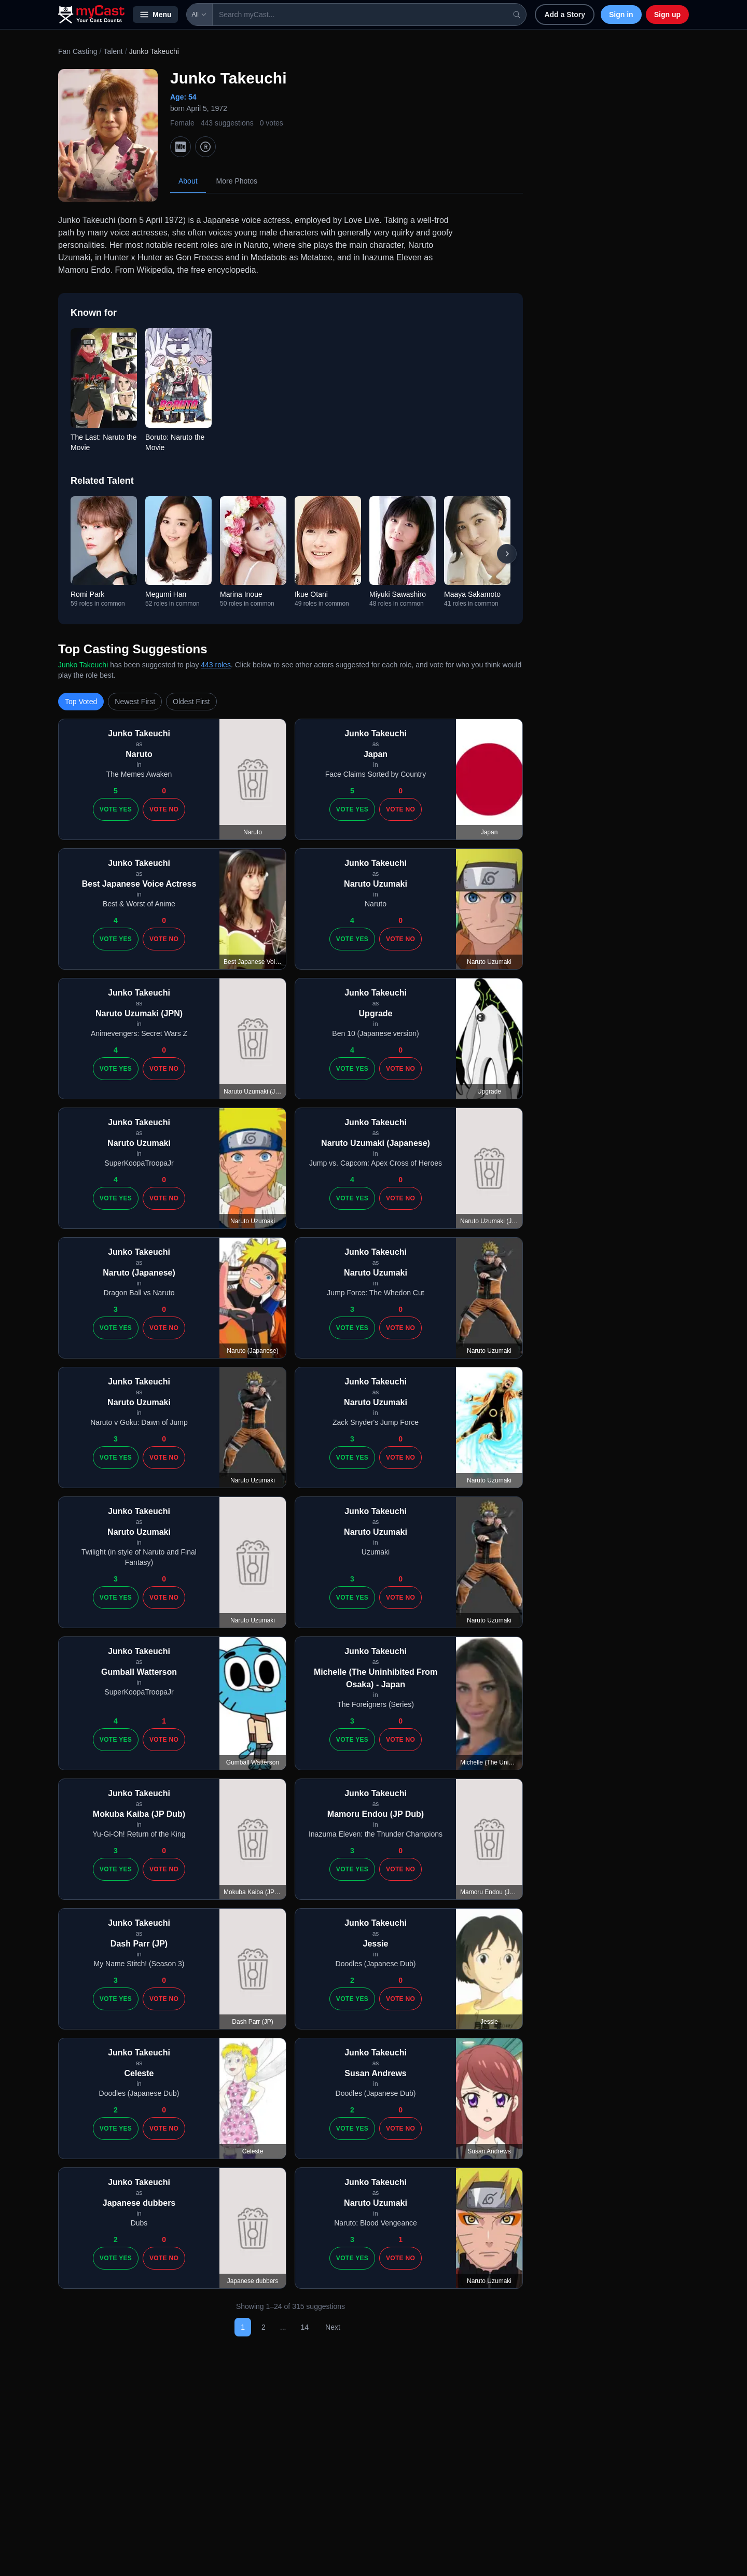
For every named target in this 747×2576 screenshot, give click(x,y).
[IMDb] (180, 146)
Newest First (135, 701)
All (199, 14)
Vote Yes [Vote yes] (116, 809)
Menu (155, 14)
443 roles (216, 665)
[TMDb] (205, 146)
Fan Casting (77, 51)
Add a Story (564, 14)
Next (332, 2327)
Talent (112, 51)
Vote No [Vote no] (163, 809)
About (188, 181)
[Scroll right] (507, 554)
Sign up (667, 14)
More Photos (236, 181)
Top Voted (81, 701)
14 (304, 2327)
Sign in (621, 14)
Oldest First (191, 701)
